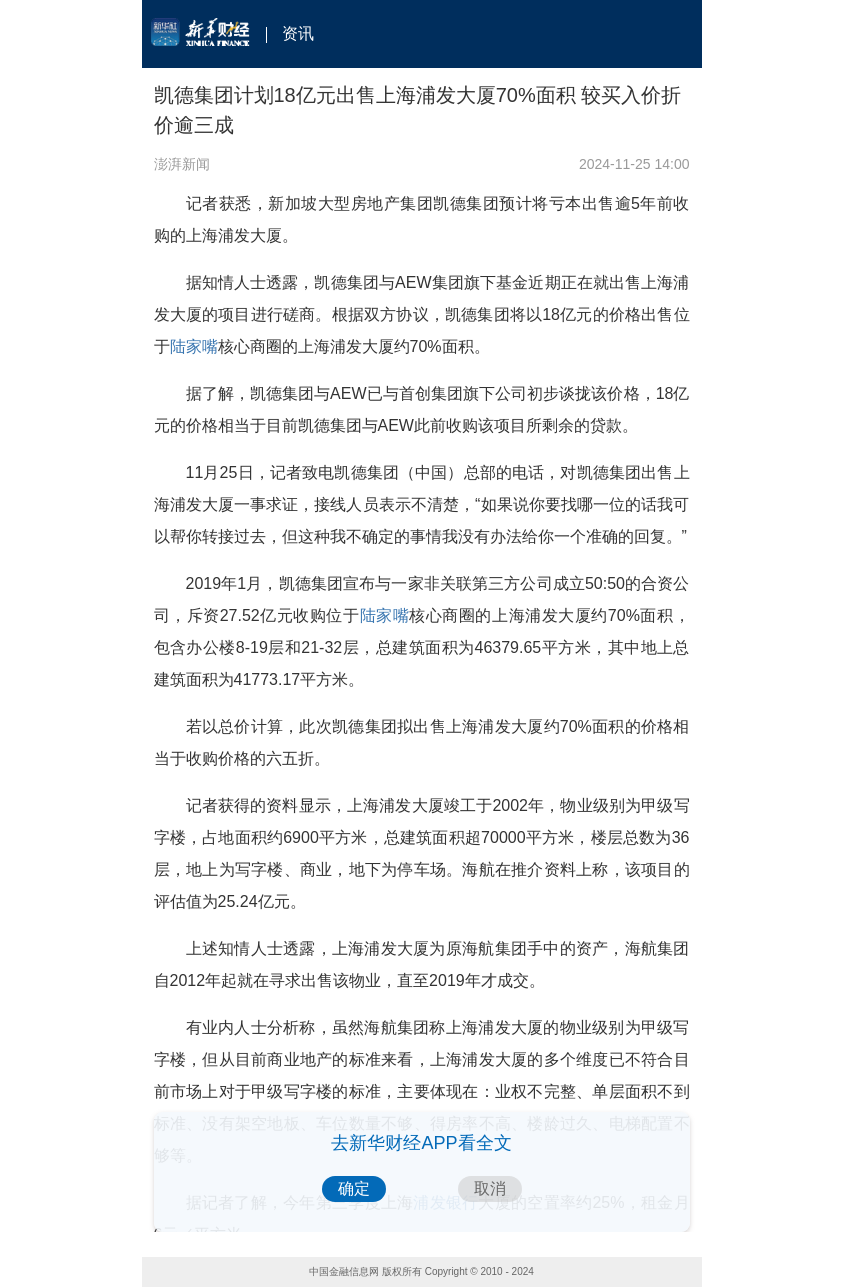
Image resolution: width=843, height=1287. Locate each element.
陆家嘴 (194, 346)
